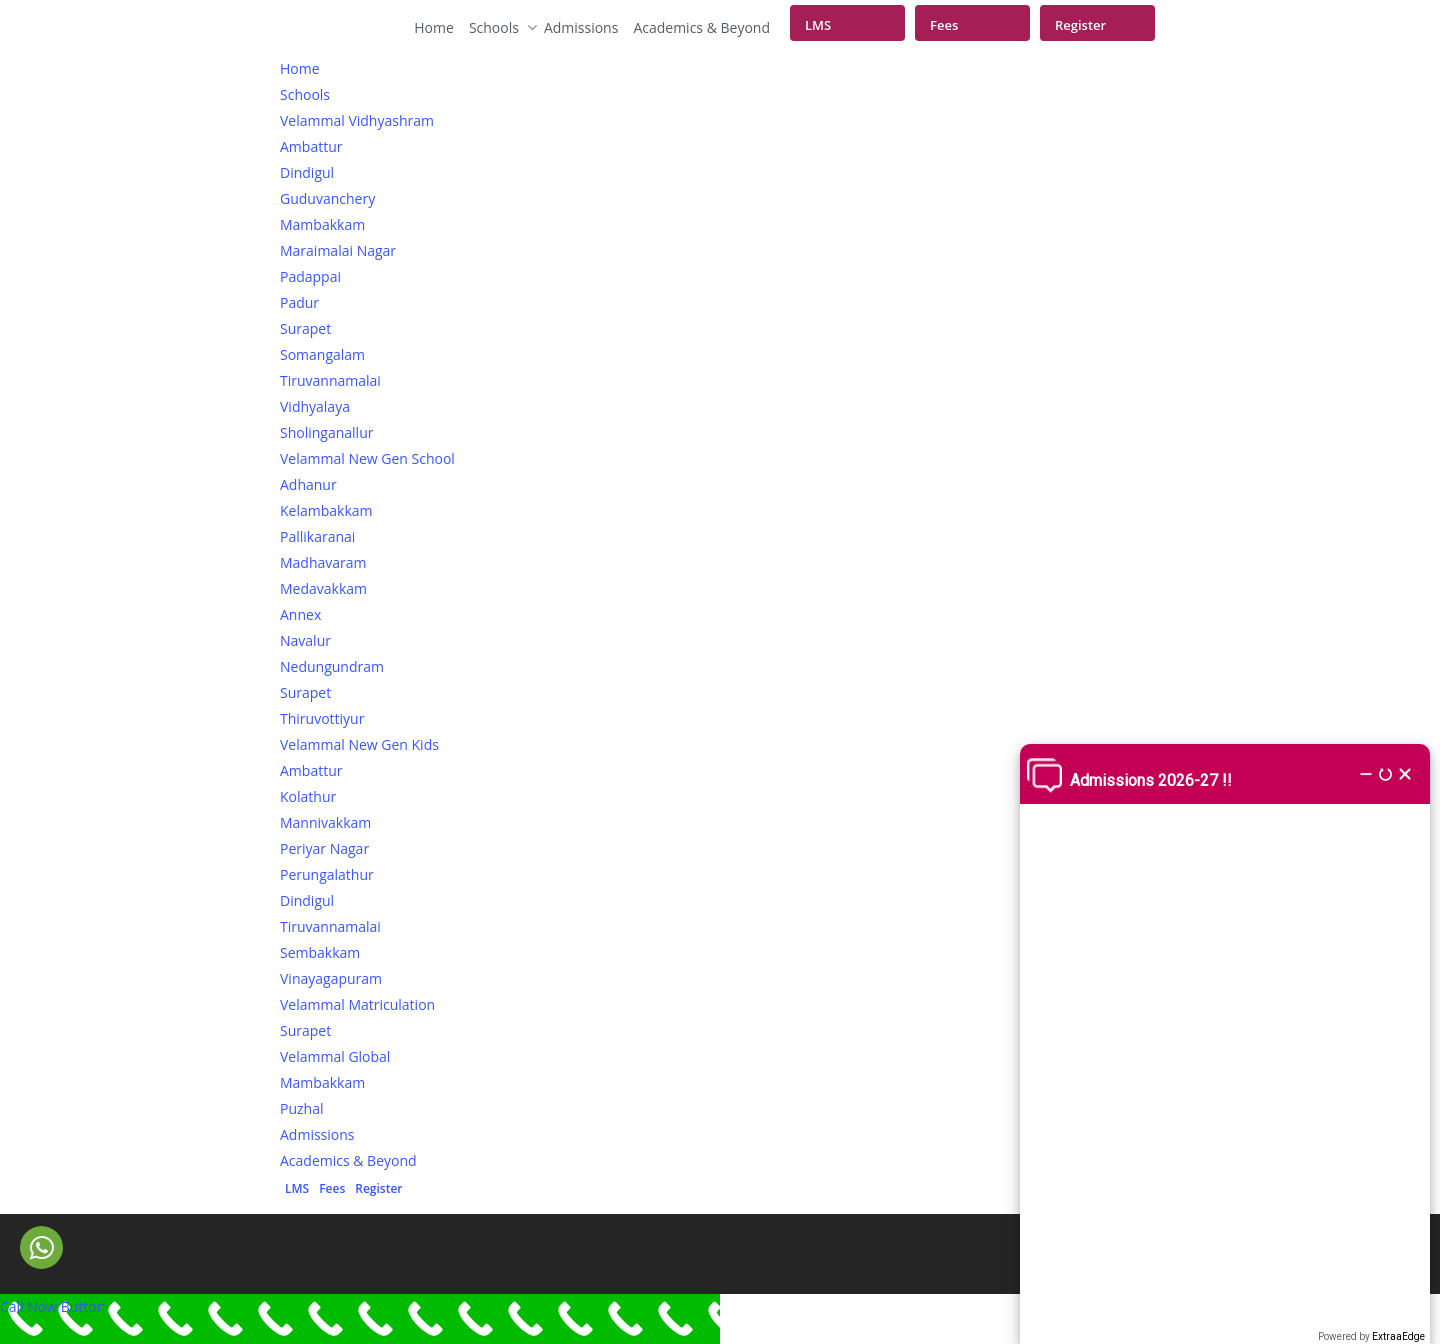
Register (1080, 25)
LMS (818, 25)
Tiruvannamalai (330, 380)
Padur (299, 302)
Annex (300, 614)
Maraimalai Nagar (338, 250)
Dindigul (307, 172)
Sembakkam (320, 952)
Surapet (305, 328)
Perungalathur (327, 874)
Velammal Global (335, 1056)
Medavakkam (323, 588)
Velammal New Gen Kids (359, 744)
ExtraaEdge (1398, 1336)
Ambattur (311, 146)
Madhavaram (323, 562)
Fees (944, 25)
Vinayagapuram (331, 978)
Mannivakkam (325, 822)
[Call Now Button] (360, 1319)
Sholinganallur (326, 432)
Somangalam (322, 354)
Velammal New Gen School (367, 458)
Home (434, 27)
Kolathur (308, 796)
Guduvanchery (327, 198)
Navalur (305, 640)
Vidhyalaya (315, 406)
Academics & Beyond (701, 27)
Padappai (310, 276)
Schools (499, 27)
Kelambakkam (326, 510)
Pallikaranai (317, 536)
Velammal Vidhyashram (357, 120)
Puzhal (301, 1108)
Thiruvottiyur (322, 718)
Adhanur (308, 484)
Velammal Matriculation (357, 1004)
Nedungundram (332, 666)
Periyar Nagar (324, 848)
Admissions (581, 27)
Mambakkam (322, 224)
